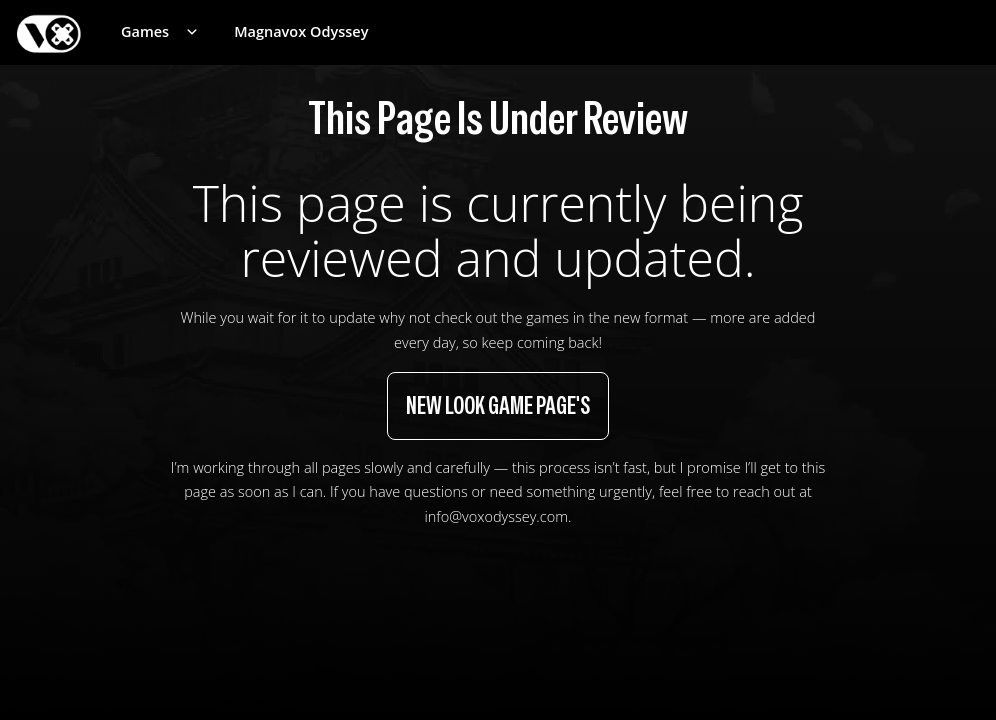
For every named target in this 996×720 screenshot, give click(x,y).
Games (145, 31)
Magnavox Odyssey (301, 31)
